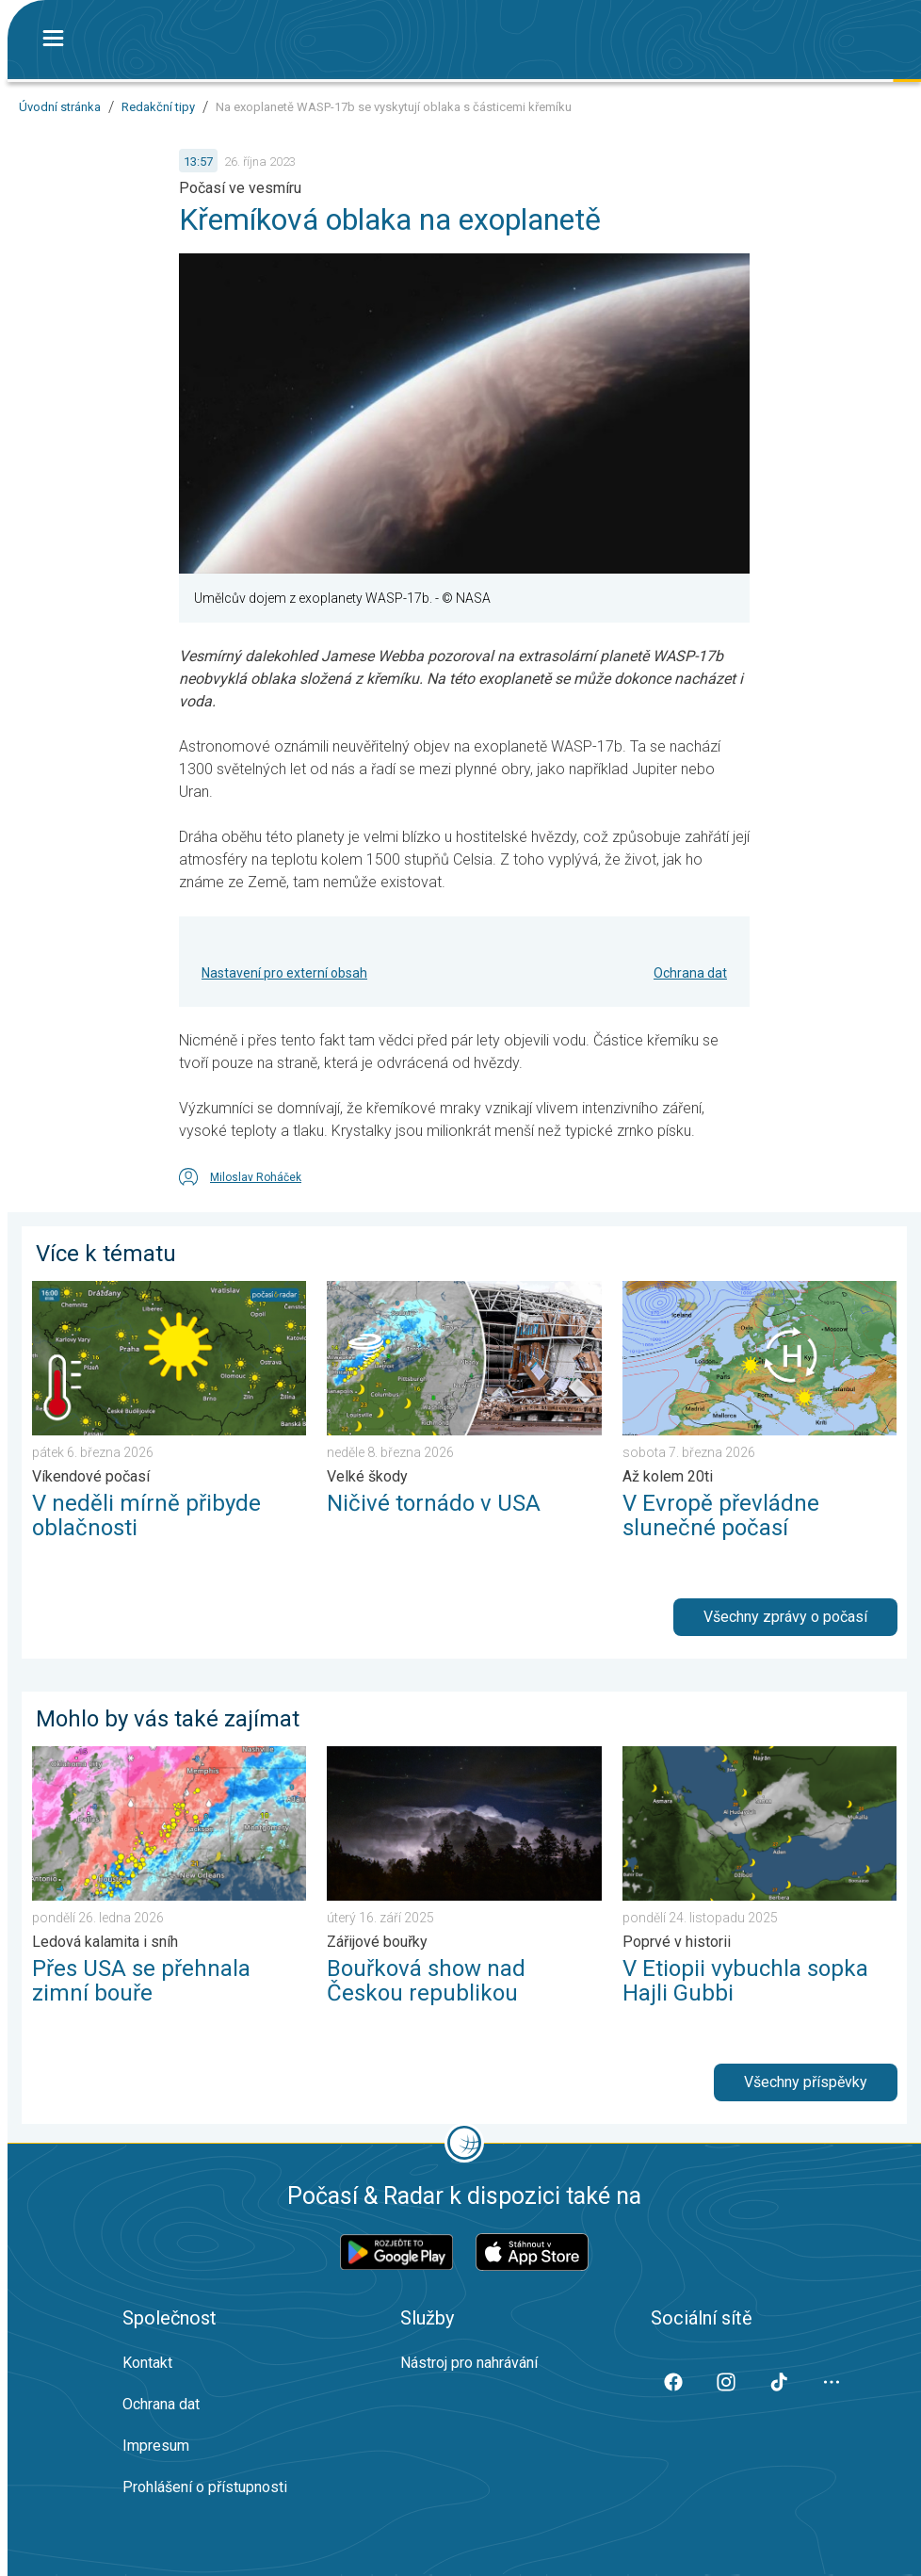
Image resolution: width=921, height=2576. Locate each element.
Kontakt (147, 2363)
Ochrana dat (690, 972)
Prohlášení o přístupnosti (204, 2487)
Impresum (155, 2445)
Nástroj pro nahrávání (469, 2363)
